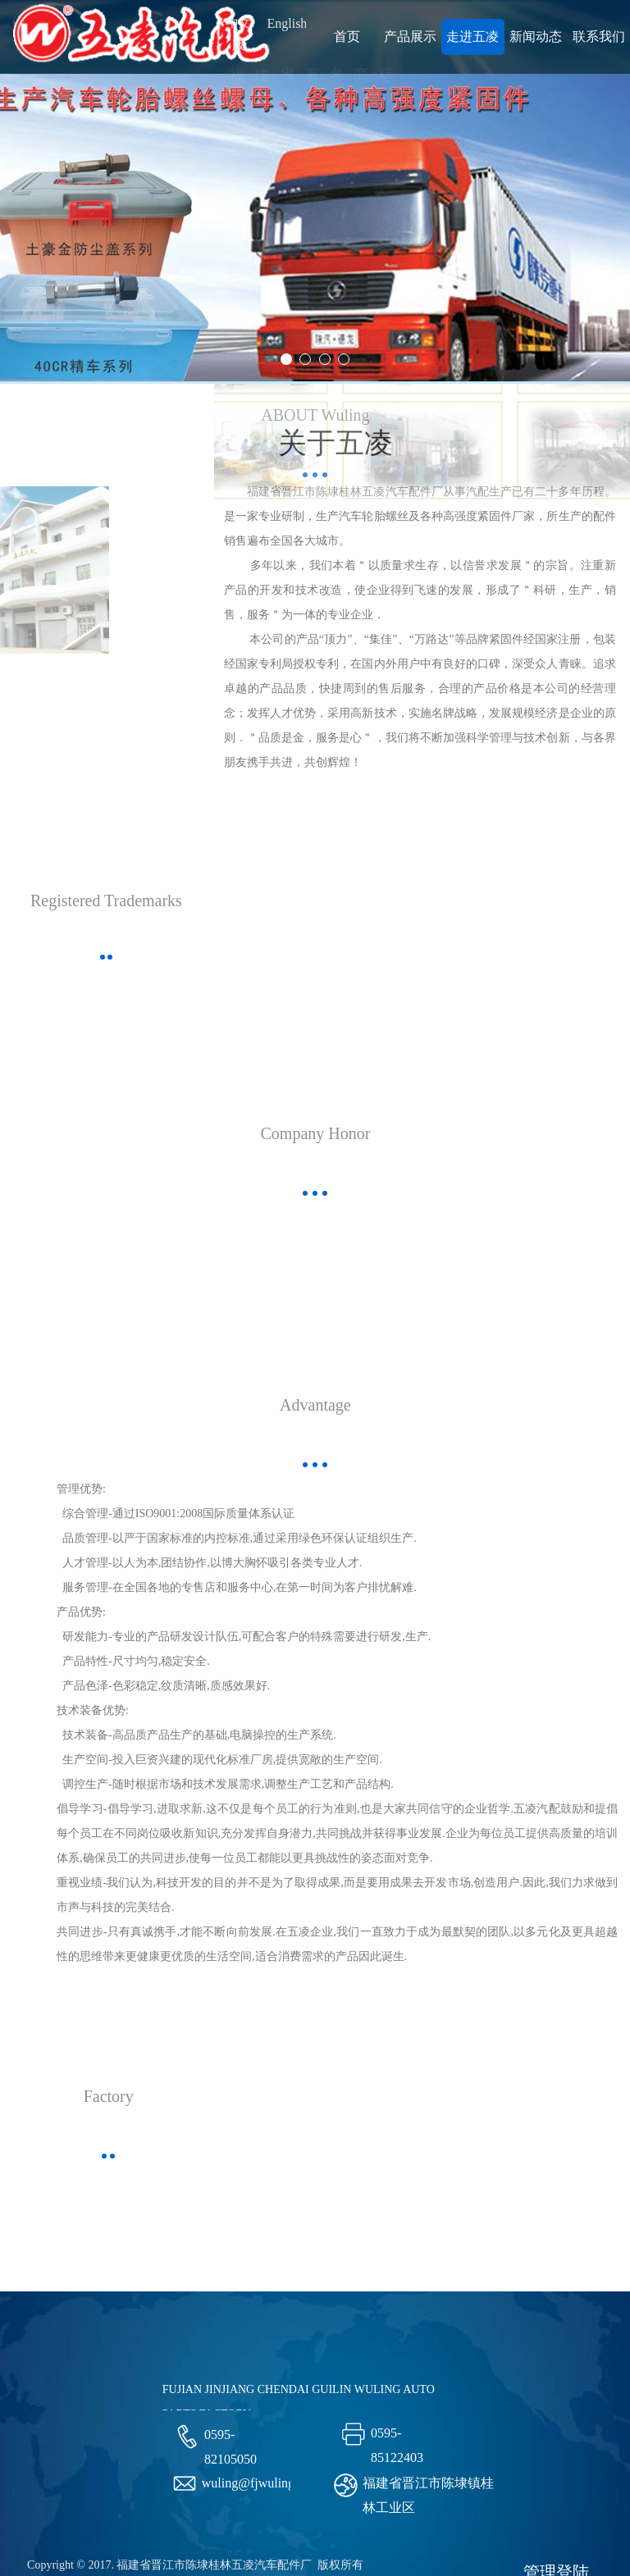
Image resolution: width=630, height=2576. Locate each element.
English (287, 23)
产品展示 (410, 36)
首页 (347, 36)
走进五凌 (472, 36)
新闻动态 (535, 36)
